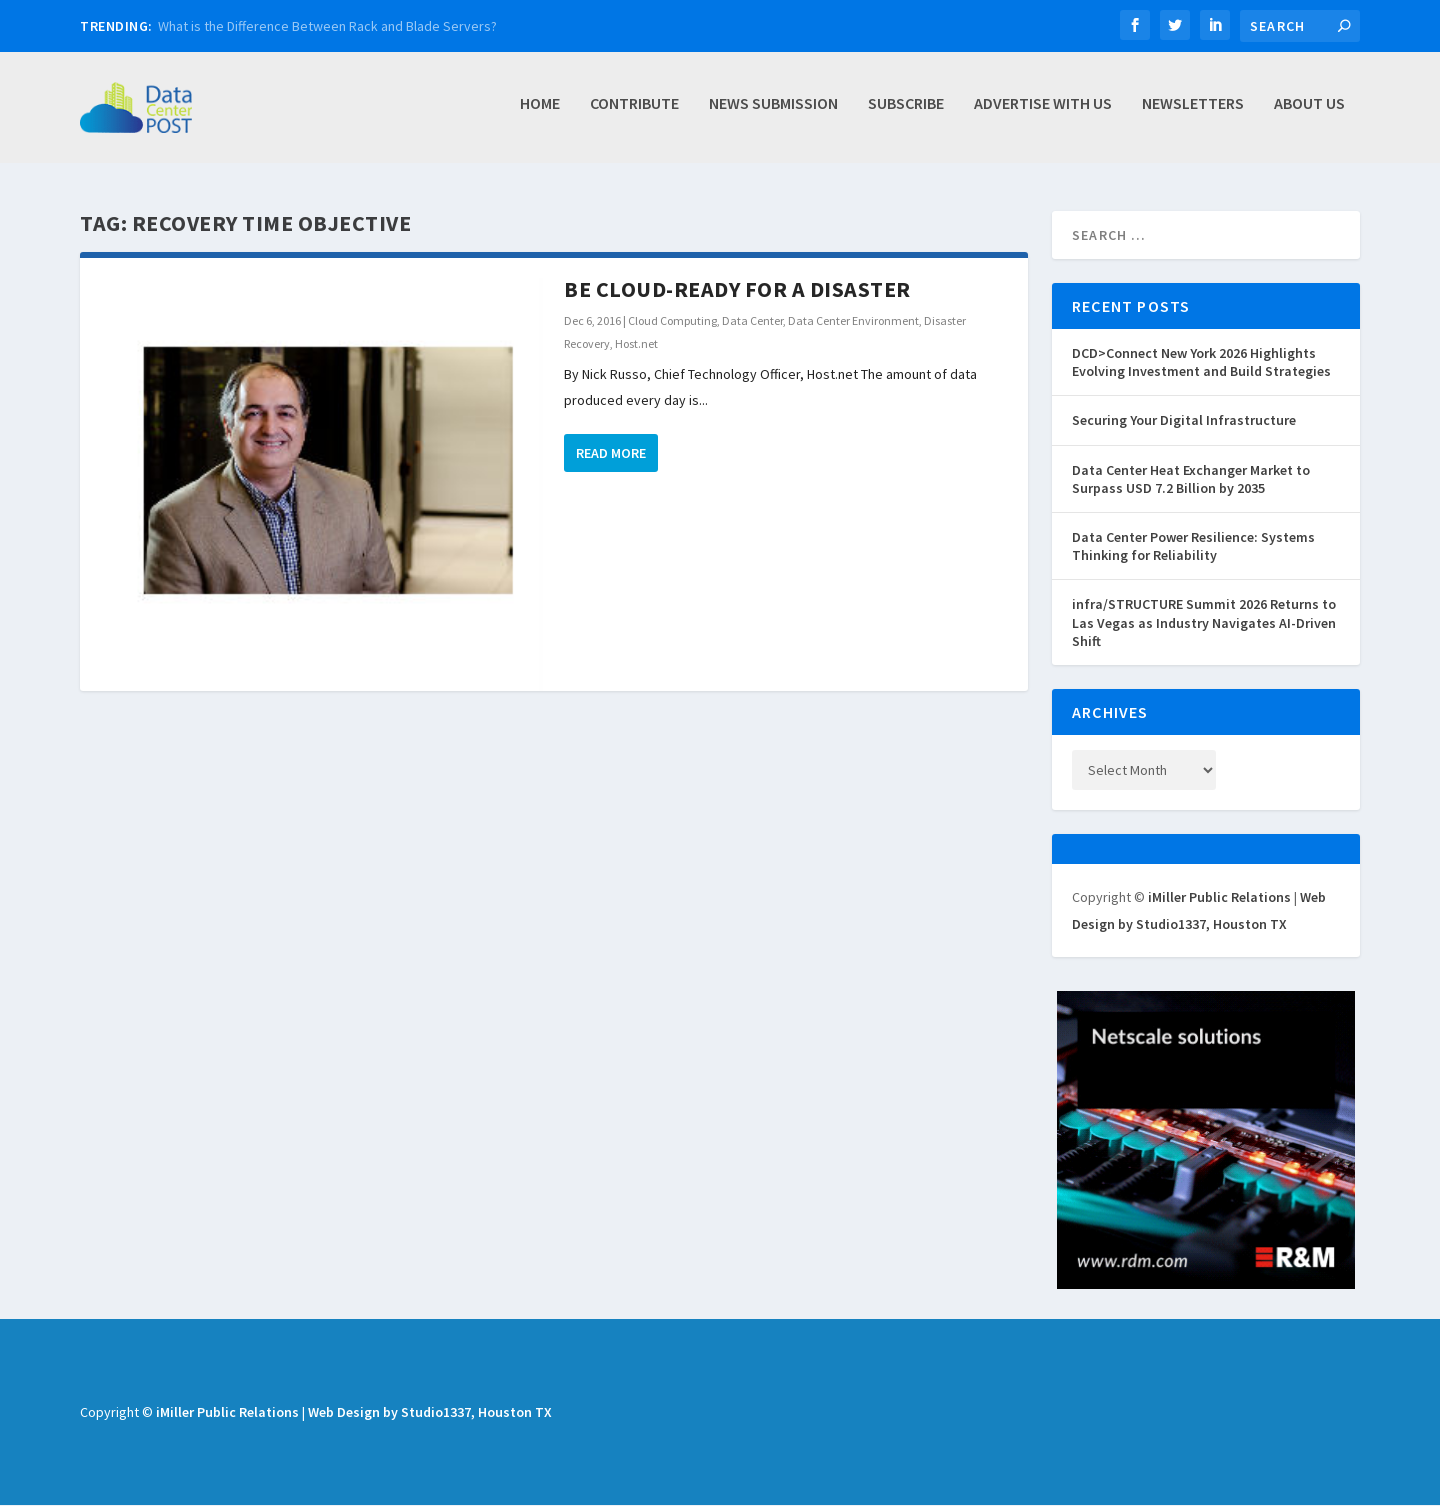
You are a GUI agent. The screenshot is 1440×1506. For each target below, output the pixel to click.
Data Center (752, 321)
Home (540, 113)
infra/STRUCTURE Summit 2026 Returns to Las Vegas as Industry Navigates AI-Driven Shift (1204, 623)
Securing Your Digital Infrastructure (1184, 421)
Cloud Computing (672, 321)
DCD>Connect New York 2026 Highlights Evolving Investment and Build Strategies (1201, 363)
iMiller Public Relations (1219, 898)
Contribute (634, 113)
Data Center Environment (853, 321)
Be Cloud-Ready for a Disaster (737, 290)
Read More (611, 454)
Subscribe (906, 113)
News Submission (773, 113)
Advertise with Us (1043, 113)
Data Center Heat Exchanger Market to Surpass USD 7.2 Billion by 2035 (1191, 480)
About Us (1309, 113)
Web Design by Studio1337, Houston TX (430, 1413)
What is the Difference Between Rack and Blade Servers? (327, 26)
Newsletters (1193, 113)
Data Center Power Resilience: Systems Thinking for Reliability (1193, 547)
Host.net (636, 344)
